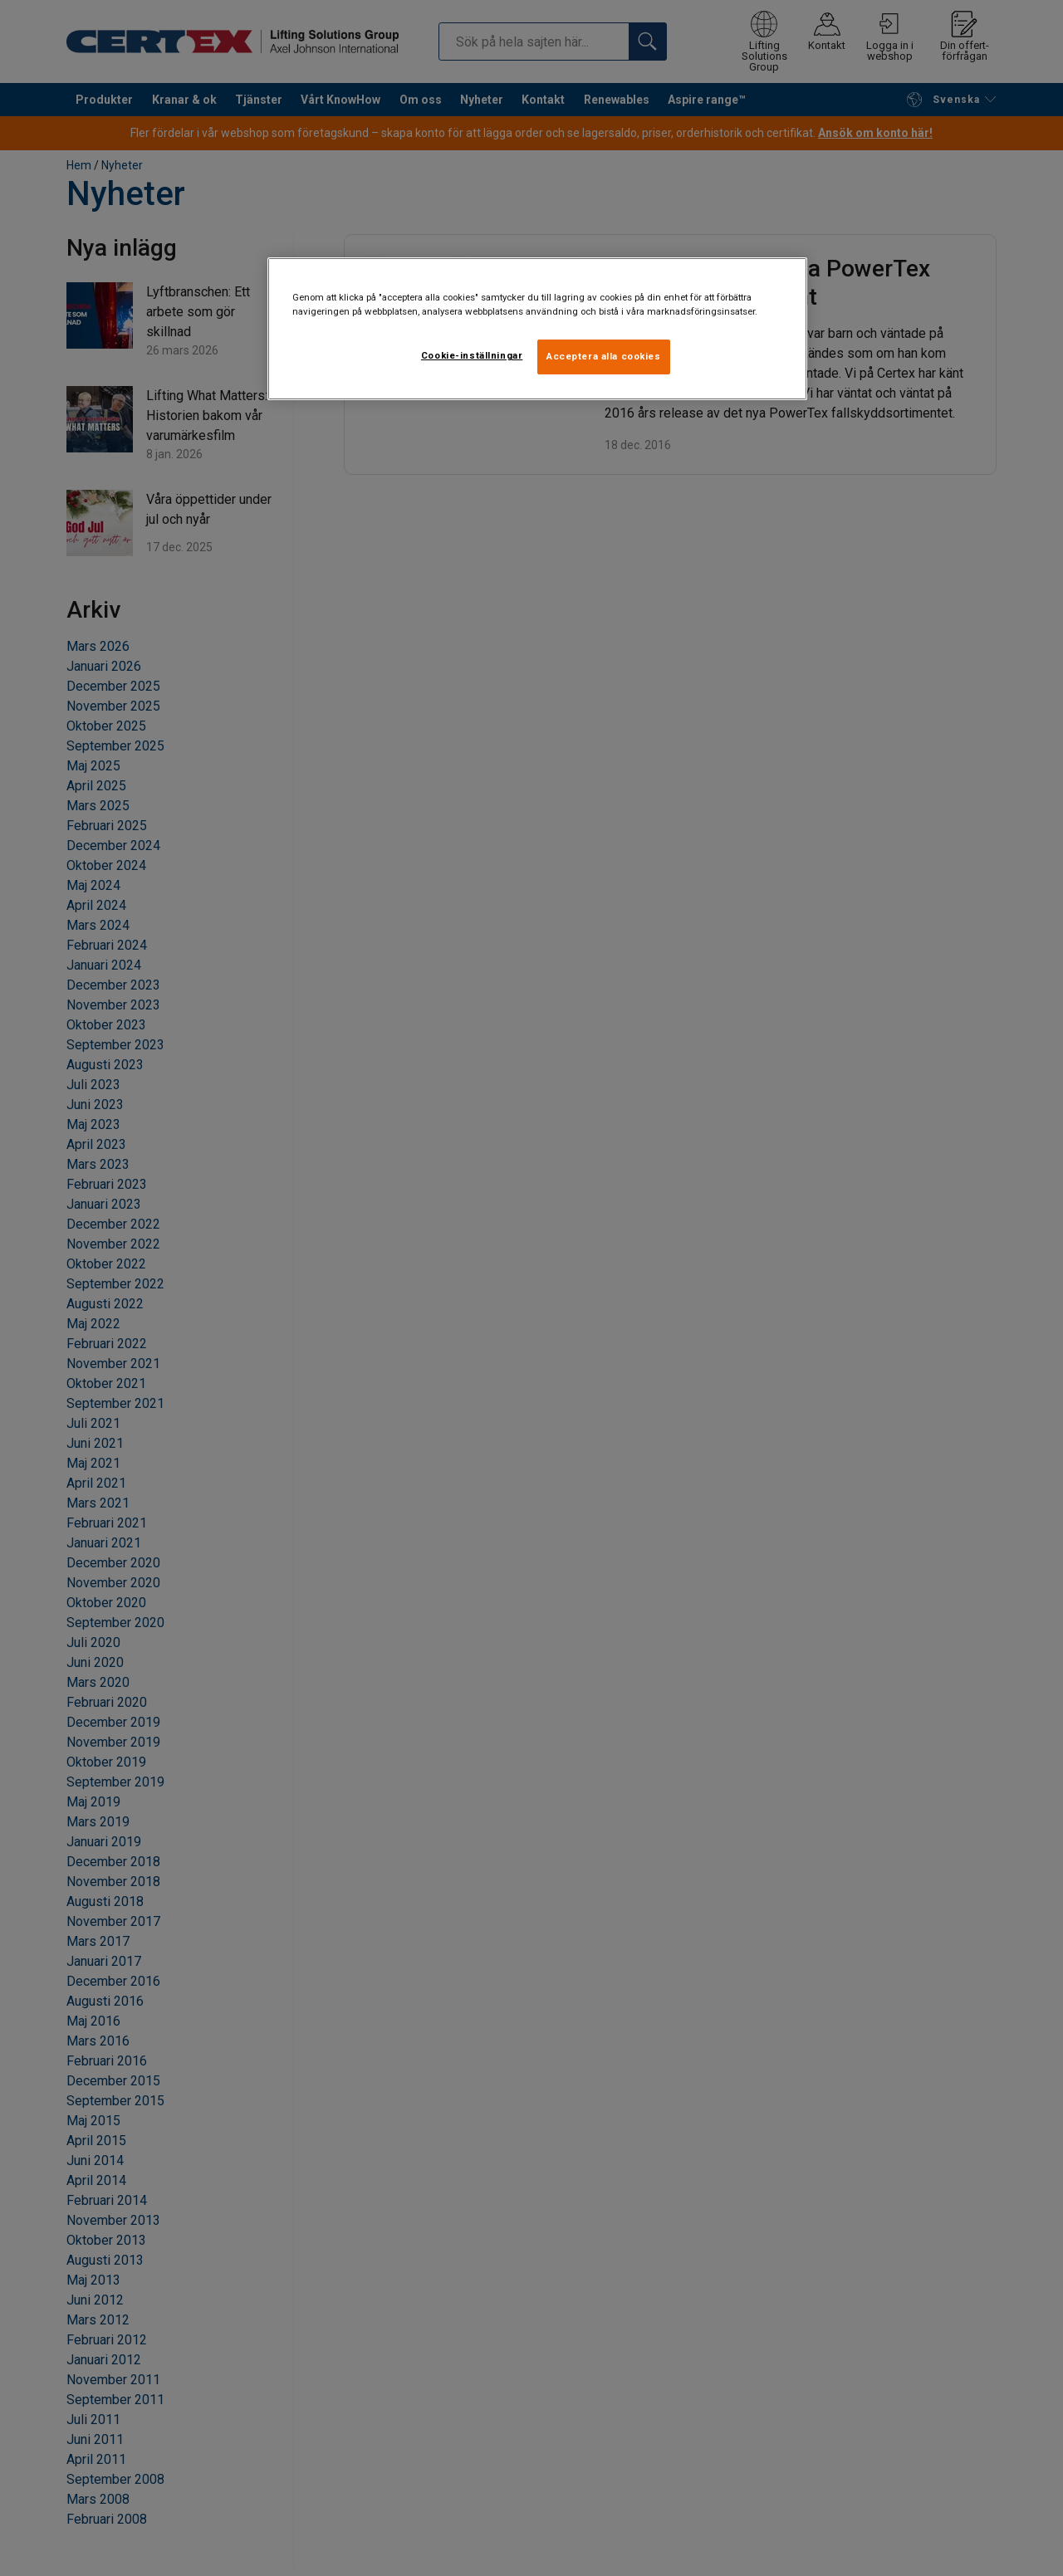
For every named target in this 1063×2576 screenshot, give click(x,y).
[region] (537, 328)
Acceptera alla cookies (603, 356)
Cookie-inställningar (471, 355)
